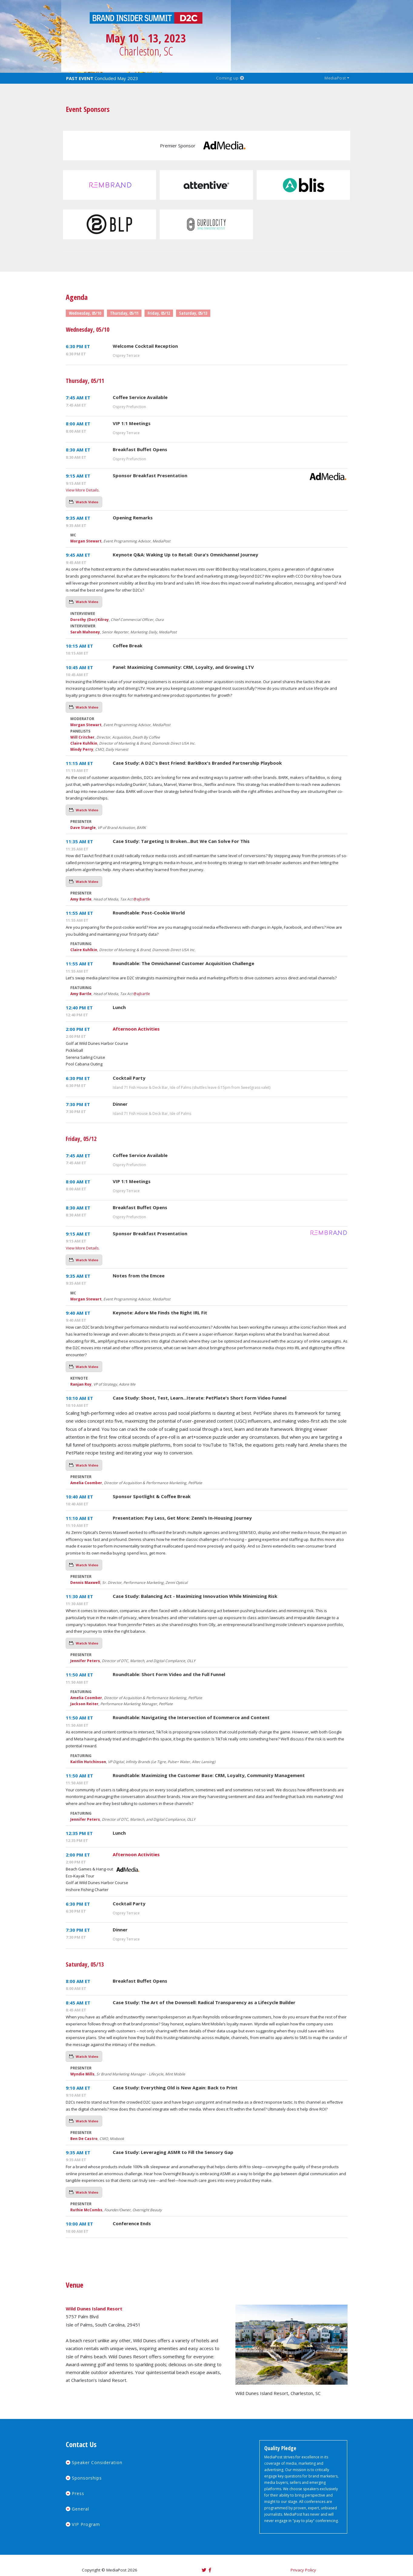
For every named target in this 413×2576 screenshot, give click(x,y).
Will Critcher (82, 737)
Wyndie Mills (82, 2074)
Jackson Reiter (84, 1703)
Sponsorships (87, 2478)
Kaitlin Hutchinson (88, 1761)
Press (78, 2493)
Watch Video (87, 502)
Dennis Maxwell (85, 1582)
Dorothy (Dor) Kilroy (89, 619)
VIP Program (86, 2524)
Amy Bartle (81, 899)
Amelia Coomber (86, 1482)
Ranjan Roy (81, 1384)
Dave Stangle (83, 827)
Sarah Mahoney (85, 632)
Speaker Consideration (97, 2462)
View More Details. (83, 490)
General (80, 2509)
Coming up (230, 78)
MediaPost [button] (335, 78)
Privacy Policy (303, 2570)
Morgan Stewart (86, 541)
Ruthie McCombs (86, 2209)
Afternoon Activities (136, 1029)
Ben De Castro (84, 2138)
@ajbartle (141, 899)
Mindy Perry (81, 749)
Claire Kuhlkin (83, 743)
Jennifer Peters (85, 1660)
